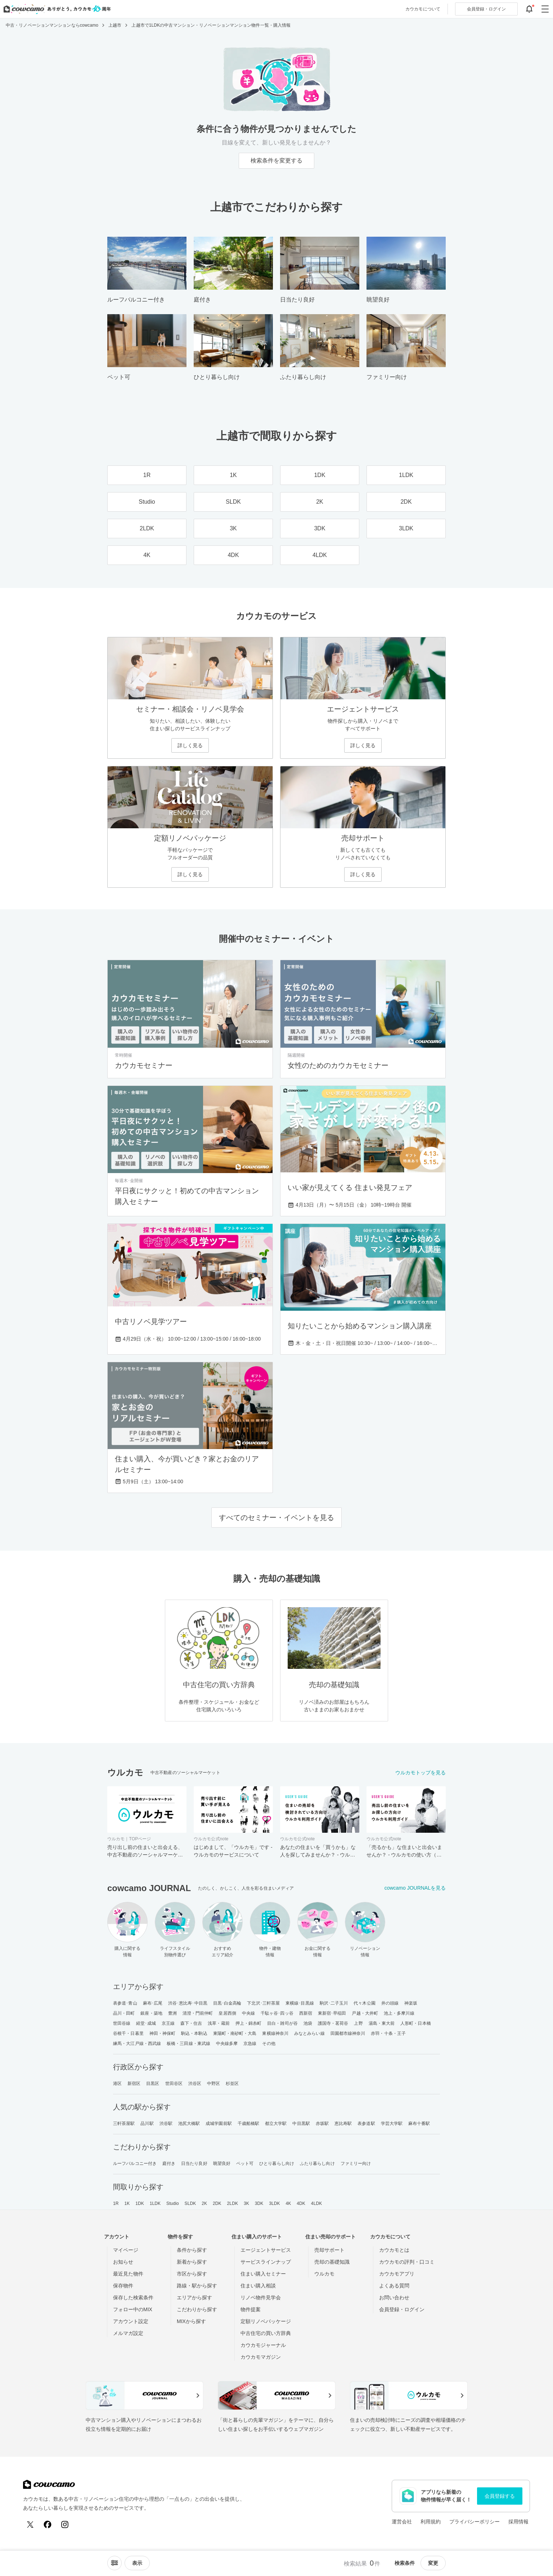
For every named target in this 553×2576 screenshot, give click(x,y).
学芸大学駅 (392, 2123)
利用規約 (431, 2521)
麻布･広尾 (153, 2003)
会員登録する (500, 2496)
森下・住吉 (191, 2023)
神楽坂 (410, 2003)
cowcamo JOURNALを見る (415, 1888)
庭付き (168, 2163)
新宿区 (133, 2083)
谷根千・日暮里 (128, 2033)
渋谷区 (194, 2083)
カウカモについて (422, 9)
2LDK (232, 2203)
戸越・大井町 (365, 2013)
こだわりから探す (197, 2309)
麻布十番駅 (419, 2123)
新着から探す (192, 2262)
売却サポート (329, 2250)
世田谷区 (174, 2083)
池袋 (308, 2023)
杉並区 (232, 2083)
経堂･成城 (146, 2023)
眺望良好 (221, 2163)
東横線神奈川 (275, 2033)
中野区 (213, 2083)
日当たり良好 (194, 2163)
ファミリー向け (356, 2163)
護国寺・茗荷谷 (333, 2023)
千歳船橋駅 (249, 2123)
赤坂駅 (322, 2123)
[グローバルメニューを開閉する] (545, 9)
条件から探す (192, 2250)
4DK (301, 2203)
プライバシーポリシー (474, 2521)
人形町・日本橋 (415, 2023)
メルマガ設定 (128, 2333)
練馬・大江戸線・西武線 (137, 2043)
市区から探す (192, 2274)
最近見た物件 (128, 2274)
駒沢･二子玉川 (334, 2003)
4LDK (316, 2203)
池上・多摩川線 (399, 2013)
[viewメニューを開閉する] (137, 2563)
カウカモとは (394, 2250)
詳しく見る (190, 745)
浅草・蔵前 (219, 2023)
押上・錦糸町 (248, 2023)
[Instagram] (65, 2524)
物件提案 (250, 2309)
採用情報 (518, 2521)
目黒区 (152, 2083)
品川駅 (146, 2123)
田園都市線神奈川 (348, 2033)
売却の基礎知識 (332, 2262)
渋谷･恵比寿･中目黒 (187, 2003)
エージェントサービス (265, 2250)
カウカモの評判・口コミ (407, 2262)
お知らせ (123, 2262)
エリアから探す (194, 2297)
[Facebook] (47, 2524)
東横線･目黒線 (300, 2003)
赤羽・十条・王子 (388, 2033)
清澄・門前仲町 (198, 2013)
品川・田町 (124, 2013)
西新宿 (305, 2013)
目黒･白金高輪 (227, 2003)
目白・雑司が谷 (282, 2023)
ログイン (486, 9)
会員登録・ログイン (401, 2309)
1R (116, 2203)
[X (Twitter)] (30, 2524)
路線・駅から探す (197, 2285)
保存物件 (123, 2285)
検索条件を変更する (276, 160)
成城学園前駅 (219, 2123)
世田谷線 (121, 2023)
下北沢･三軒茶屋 (263, 2003)
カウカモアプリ (396, 2274)
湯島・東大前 (382, 2023)
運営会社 (402, 2521)
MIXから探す (191, 2321)
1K (127, 2203)
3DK (259, 2203)
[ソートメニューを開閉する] (114, 2563)
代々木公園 (365, 2003)
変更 (433, 2563)
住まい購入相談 (258, 2285)
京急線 (249, 2043)
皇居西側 (227, 2013)
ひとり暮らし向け (276, 2163)
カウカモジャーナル (263, 2345)
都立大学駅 (276, 2123)
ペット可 (244, 2163)
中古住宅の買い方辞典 (265, 2333)
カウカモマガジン (260, 2357)
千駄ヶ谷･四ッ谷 (277, 2013)
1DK (139, 2203)
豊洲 (172, 2013)
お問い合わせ (394, 2297)
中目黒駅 (301, 2123)
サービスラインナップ (265, 2262)
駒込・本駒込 (194, 2033)
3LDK (274, 2203)
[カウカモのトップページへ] (55, 9)
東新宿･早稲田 (332, 2013)
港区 (117, 2083)
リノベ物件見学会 (260, 2297)
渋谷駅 (165, 2123)
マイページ (125, 2250)
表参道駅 (366, 2123)
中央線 (248, 2013)
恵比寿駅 (343, 2123)
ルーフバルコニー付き (135, 2163)
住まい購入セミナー (263, 2274)
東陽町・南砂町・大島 (235, 2033)
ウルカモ (324, 2274)
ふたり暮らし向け (317, 2163)
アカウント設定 (130, 2321)
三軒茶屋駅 (124, 2123)
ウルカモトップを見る (420, 1772)
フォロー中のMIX (132, 2309)
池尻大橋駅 (189, 2123)
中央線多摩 (227, 2043)
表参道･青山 (125, 2003)
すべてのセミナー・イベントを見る (276, 1517)
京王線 (168, 2023)
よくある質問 (394, 2285)
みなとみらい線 (309, 2033)
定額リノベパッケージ (265, 2321)
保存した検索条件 (133, 2297)
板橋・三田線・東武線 (188, 2043)
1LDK (155, 2203)
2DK (217, 2203)
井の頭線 (390, 2003)
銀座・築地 (151, 2013)
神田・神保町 (162, 2033)
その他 (268, 2043)
